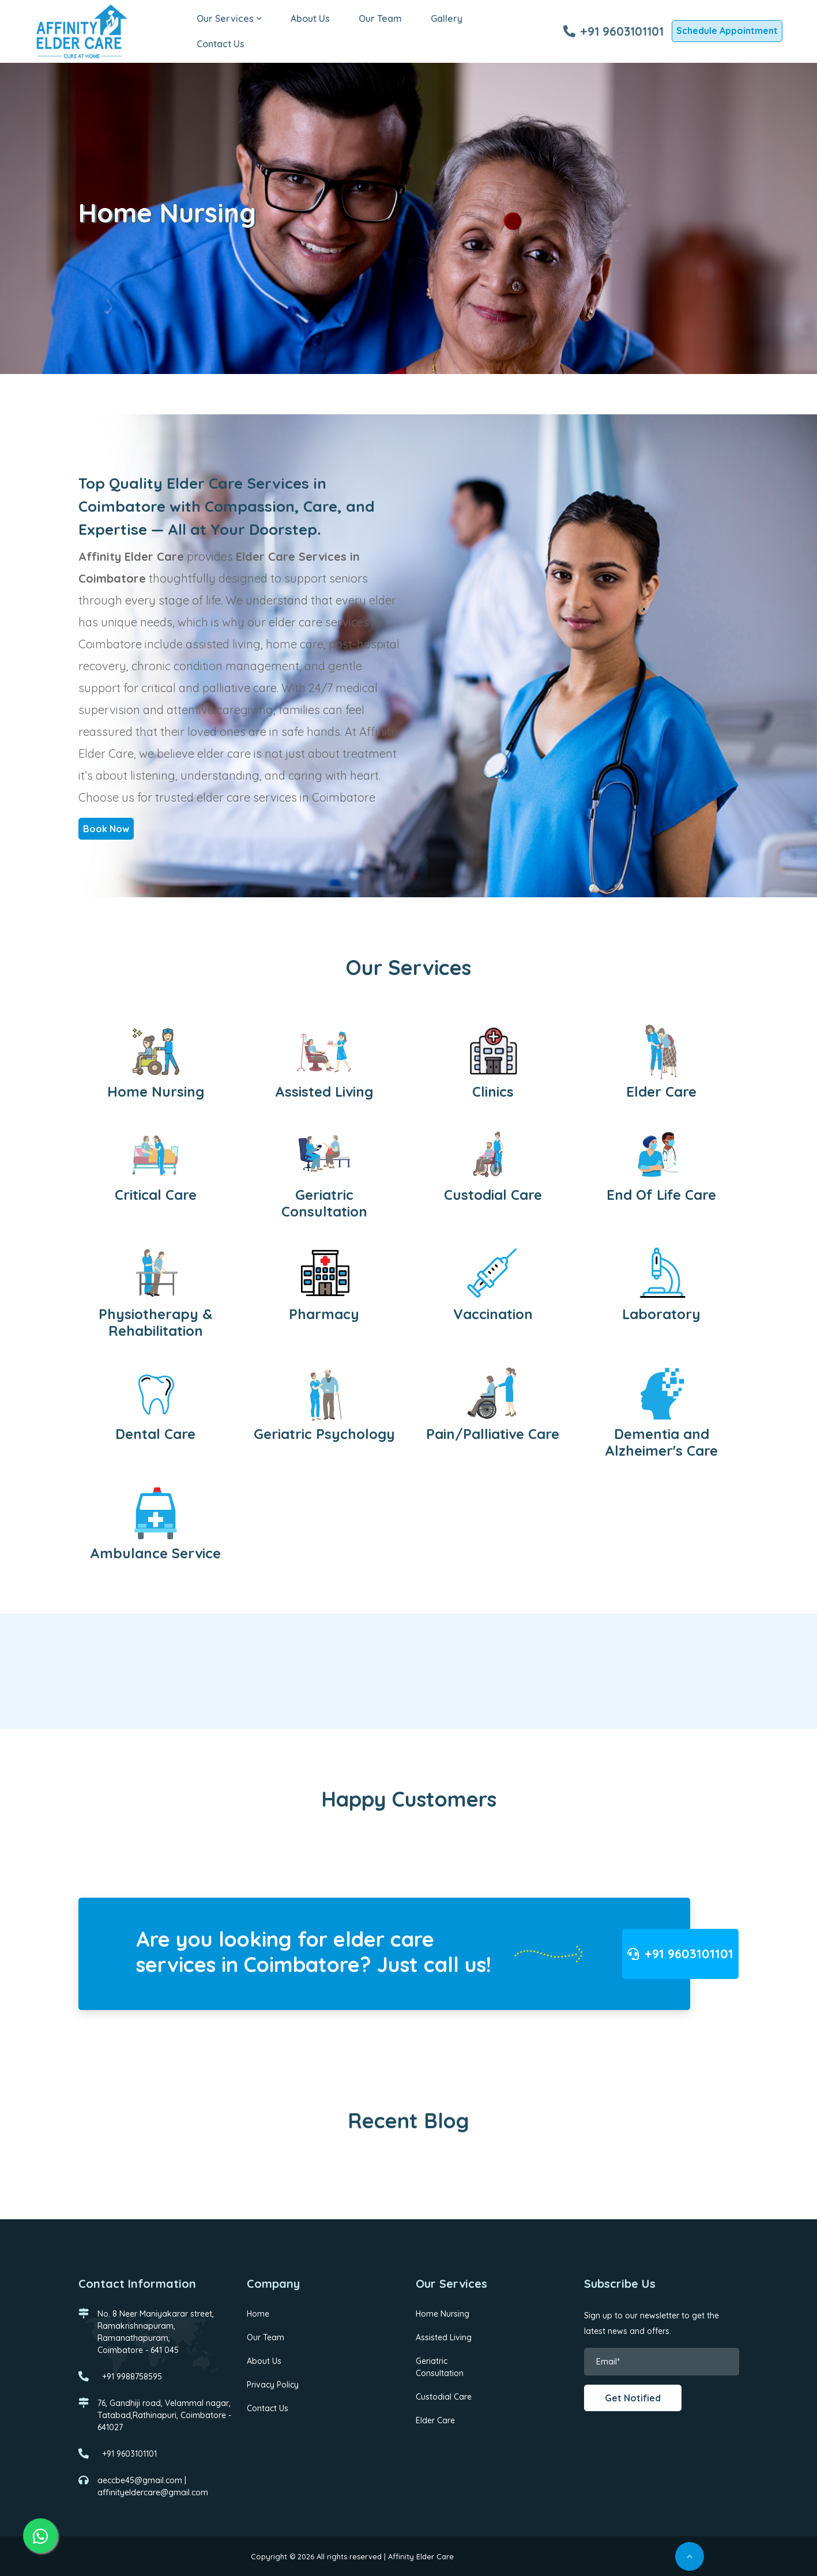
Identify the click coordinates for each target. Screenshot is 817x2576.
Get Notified (633, 2398)
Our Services (231, 18)
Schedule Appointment (727, 31)
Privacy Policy (273, 2384)
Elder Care (435, 2420)
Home (258, 2313)
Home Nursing (442, 2313)
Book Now (106, 828)
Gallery (449, 18)
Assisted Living (444, 2337)
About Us (312, 18)
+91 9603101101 (613, 30)
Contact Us (223, 44)
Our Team (382, 18)
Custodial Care (444, 2396)
